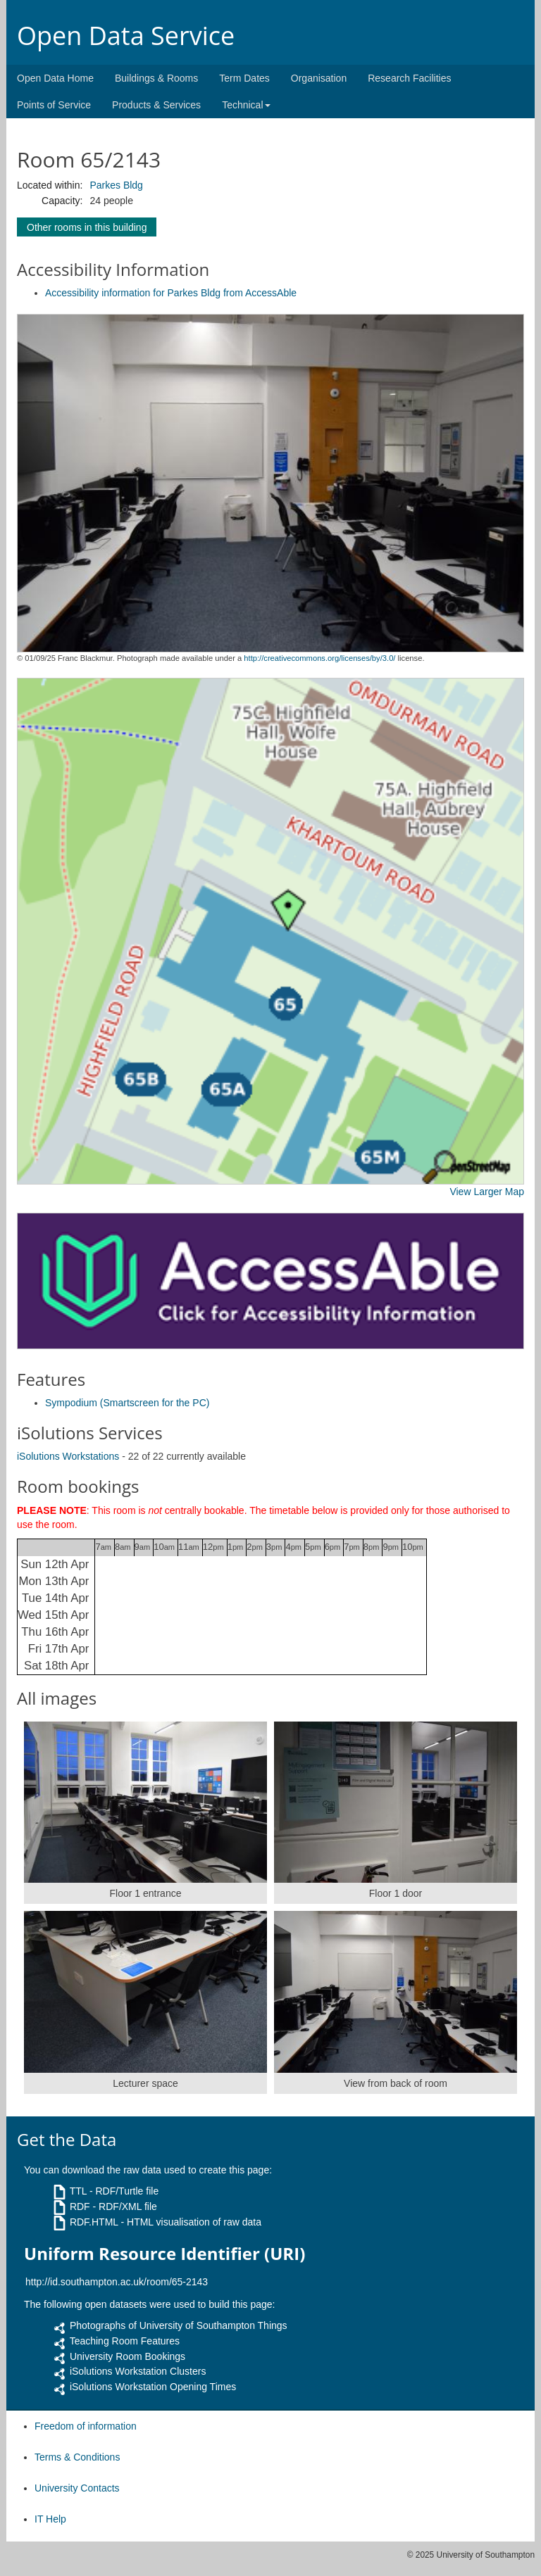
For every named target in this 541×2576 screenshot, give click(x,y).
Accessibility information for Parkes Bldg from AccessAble (171, 292)
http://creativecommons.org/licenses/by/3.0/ (319, 658)
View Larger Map (486, 1191)
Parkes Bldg (115, 185)
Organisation (319, 78)
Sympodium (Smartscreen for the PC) (127, 1402)
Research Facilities (409, 78)
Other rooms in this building (87, 227)
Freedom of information (86, 2426)
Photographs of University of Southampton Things (178, 2325)
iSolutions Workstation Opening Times (153, 2386)
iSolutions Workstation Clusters (138, 2371)
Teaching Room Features (125, 2341)
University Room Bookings (127, 2356)
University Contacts (77, 2488)
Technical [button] (246, 105)
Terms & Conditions (77, 2457)
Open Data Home (55, 78)
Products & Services (156, 105)
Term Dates (244, 78)
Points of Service (54, 105)
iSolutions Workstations (68, 1456)
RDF (80, 2206)
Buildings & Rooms (156, 78)
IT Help (50, 2519)
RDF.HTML (94, 2222)
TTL (78, 2191)
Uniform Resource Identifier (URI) (164, 2253)
